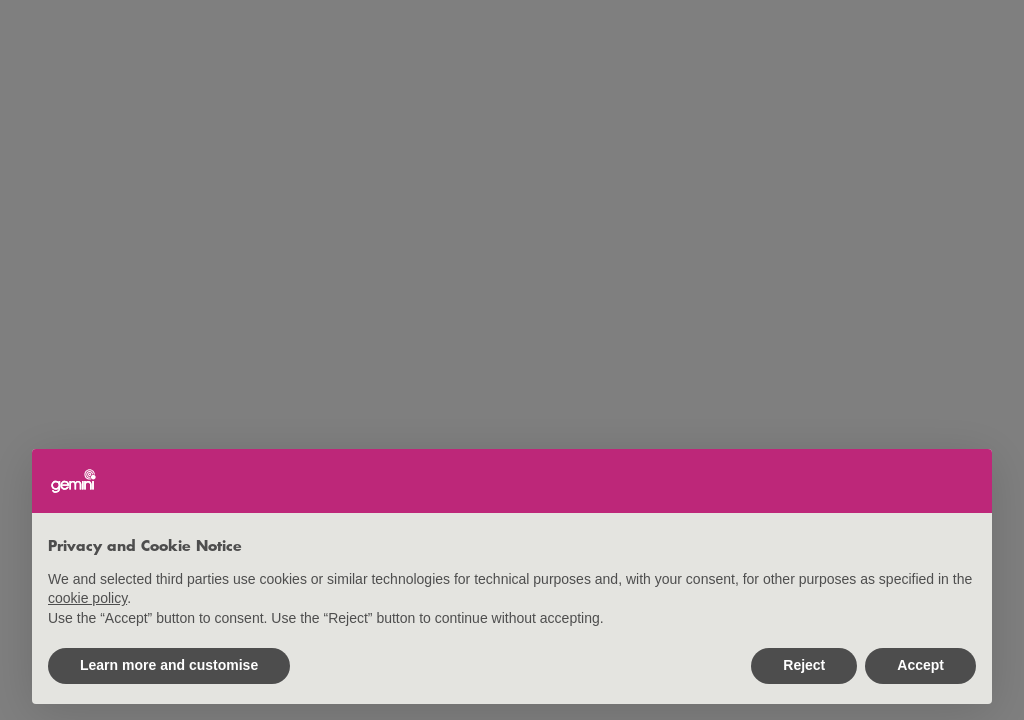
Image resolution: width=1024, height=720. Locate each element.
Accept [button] (920, 665)
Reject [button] (804, 665)
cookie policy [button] (87, 598)
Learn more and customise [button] (169, 665)
